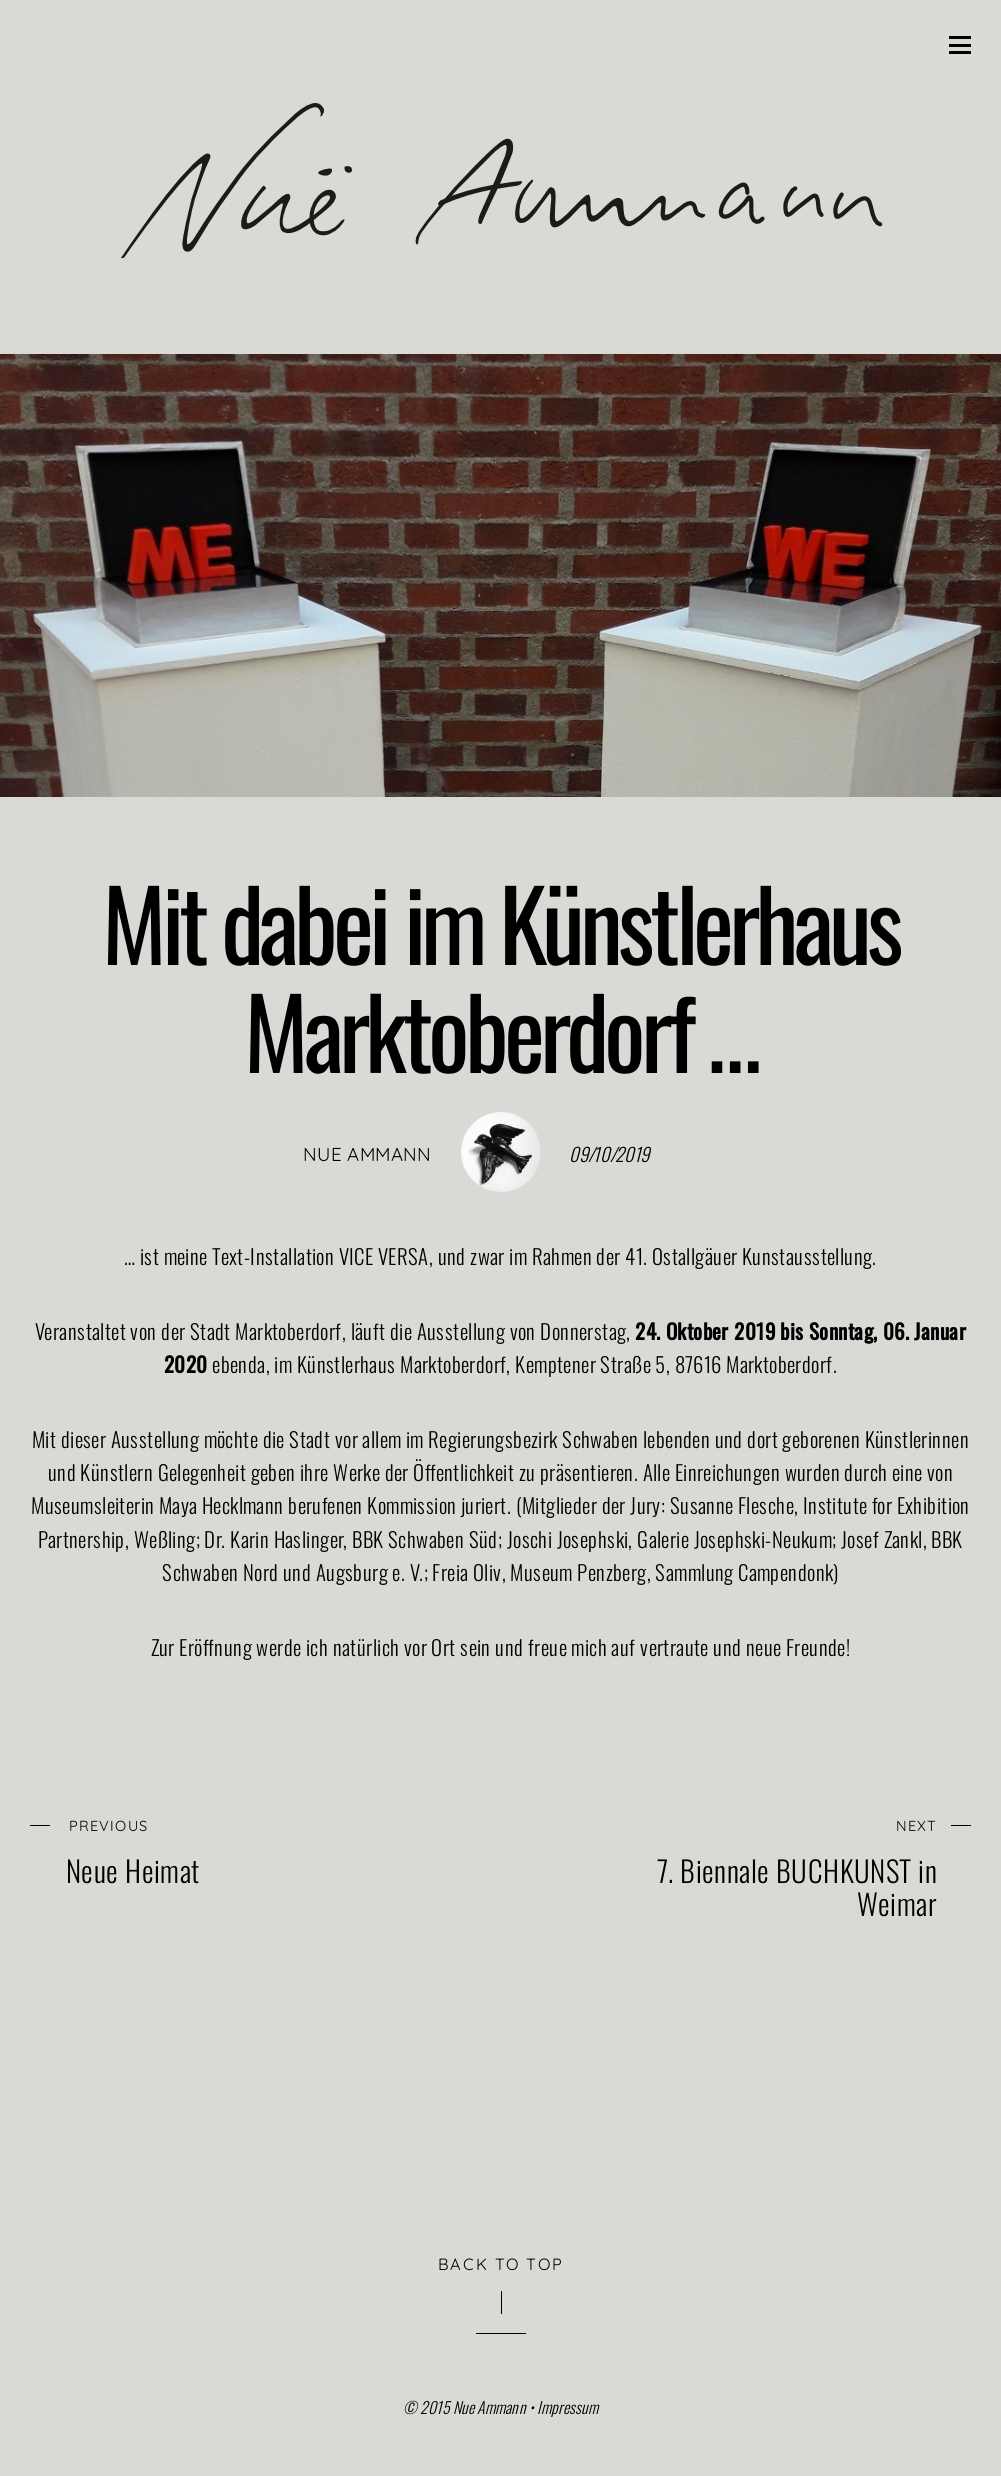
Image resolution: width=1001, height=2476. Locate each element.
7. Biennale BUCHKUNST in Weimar (763, 1864)
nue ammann (367, 1154)
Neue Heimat (240, 1847)
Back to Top (501, 2264)
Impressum (567, 2407)
